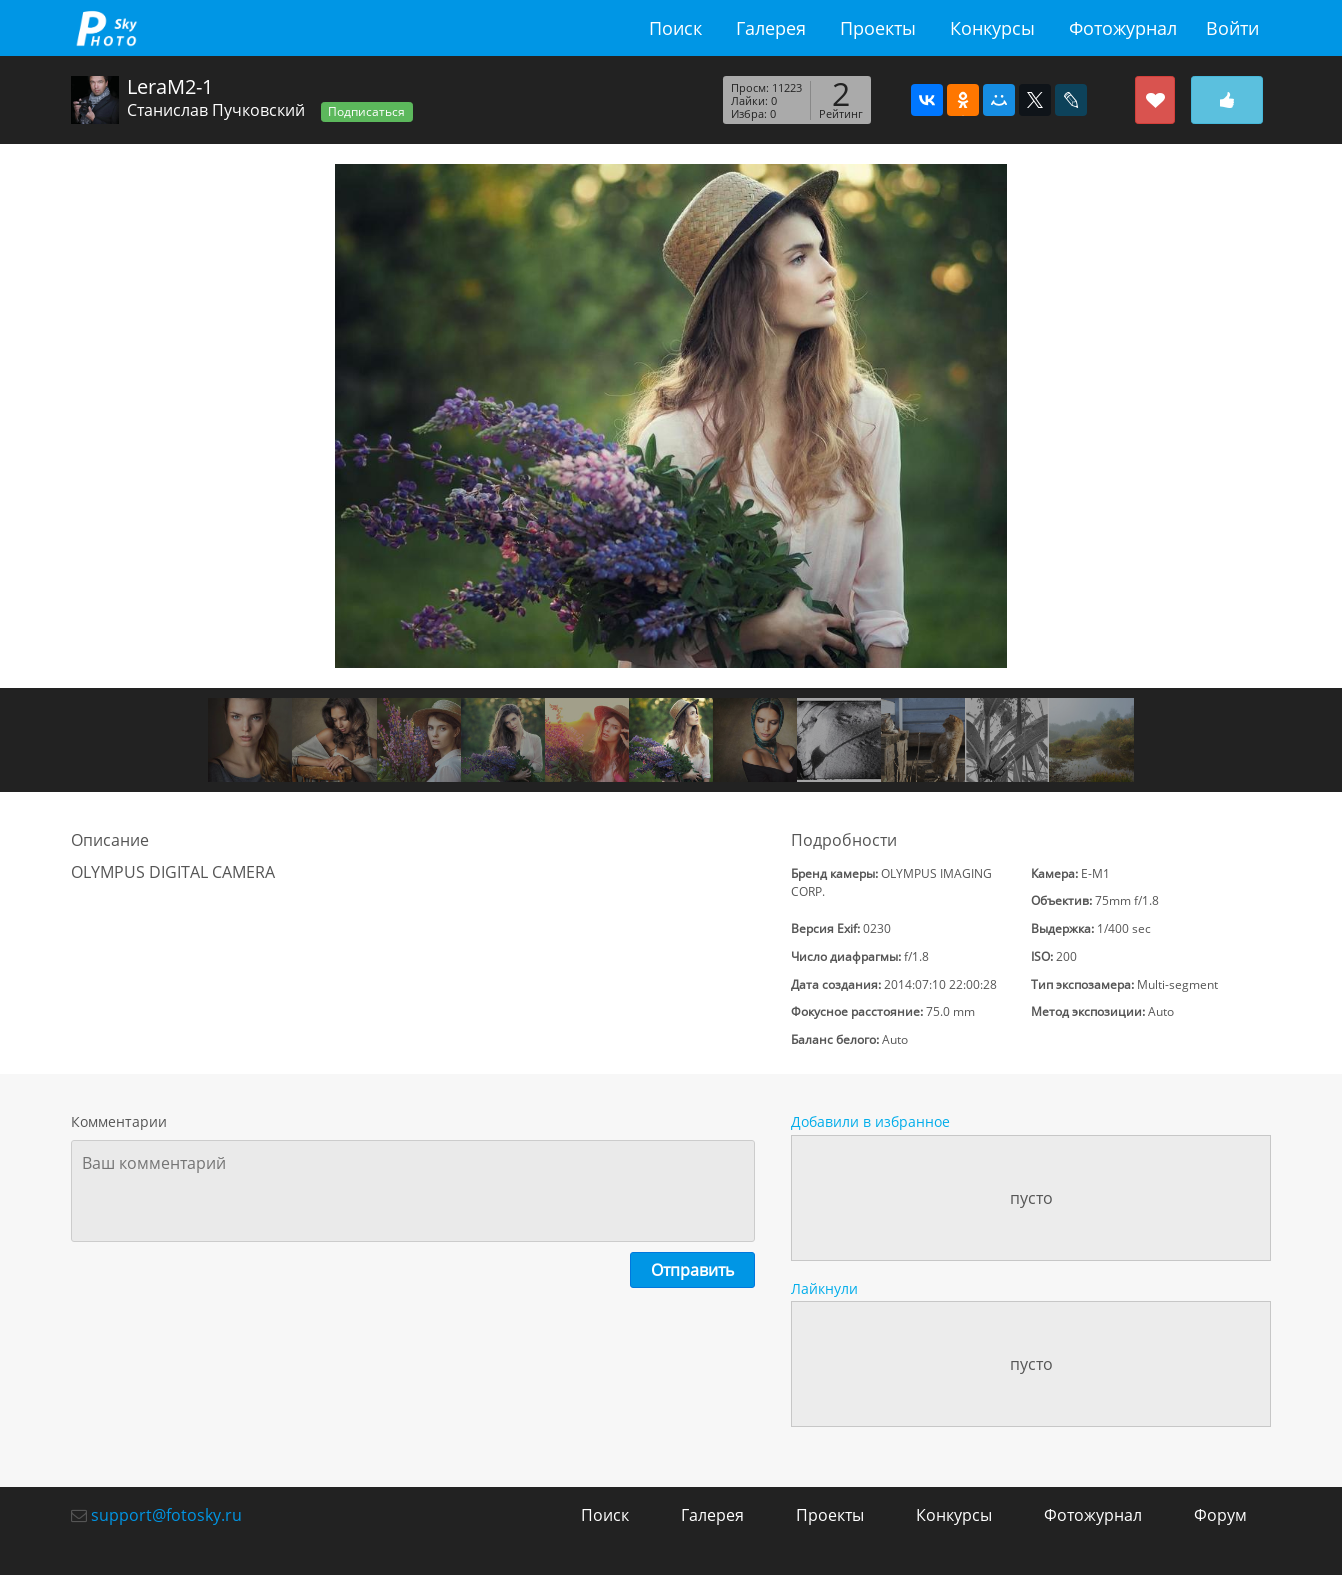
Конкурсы (992, 28)
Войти (1232, 28)
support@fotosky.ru (166, 1515)
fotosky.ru (106, 28)
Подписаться (366, 111)
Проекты (878, 28)
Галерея (771, 28)
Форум (1220, 1515)
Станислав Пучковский (216, 110)
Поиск (675, 28)
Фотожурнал (1123, 28)
